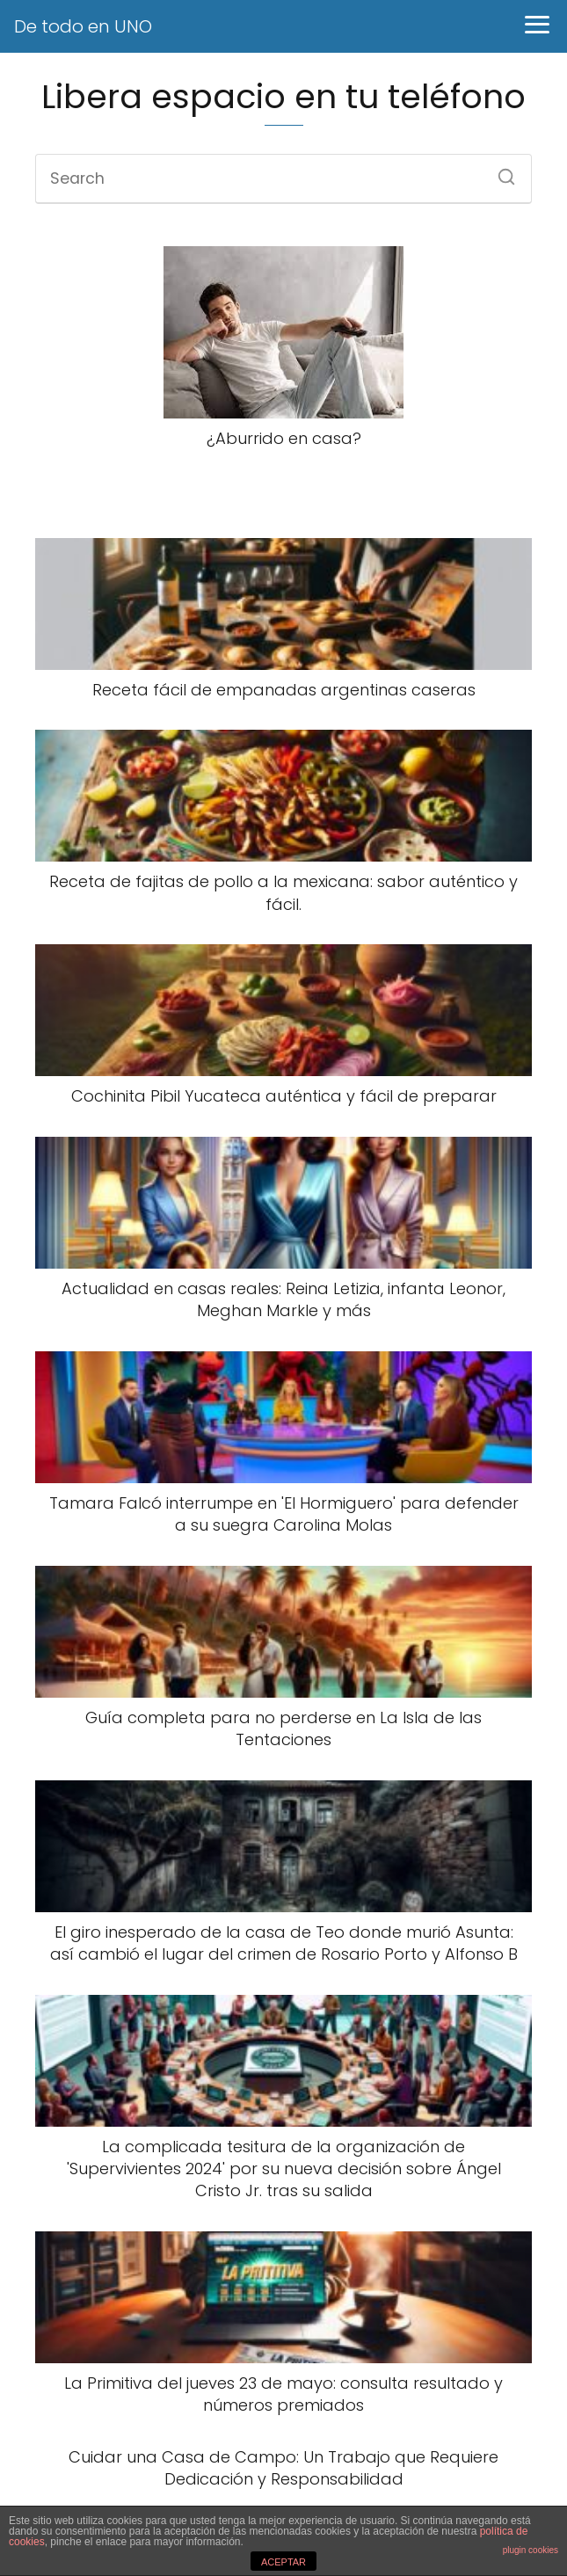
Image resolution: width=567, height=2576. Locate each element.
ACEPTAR (283, 2562)
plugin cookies (530, 2550)
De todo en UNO (83, 26)
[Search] (500, 171)
